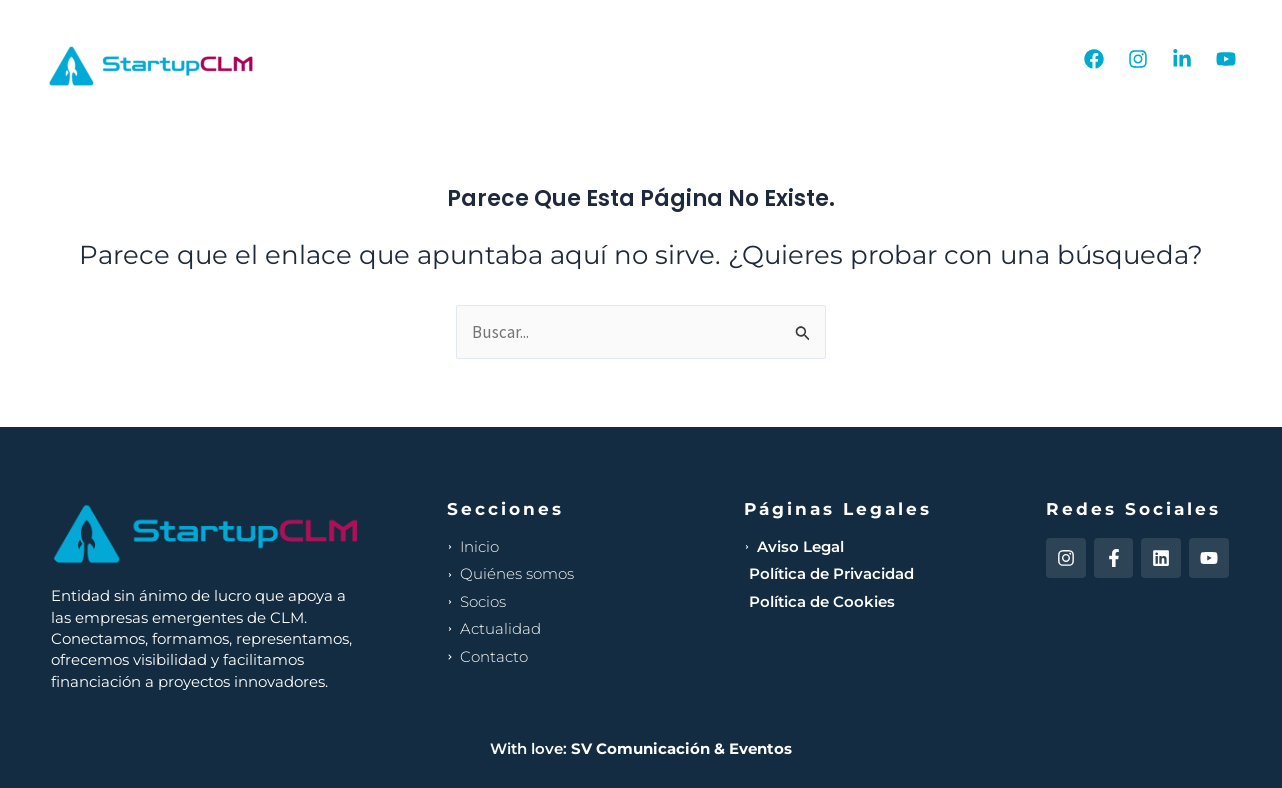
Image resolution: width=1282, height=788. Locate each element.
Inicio (570, 59)
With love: (641, 748)
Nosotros (667, 59)
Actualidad (880, 59)
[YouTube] (1226, 59)
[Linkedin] (1182, 59)
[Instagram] (1138, 59)
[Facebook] (1094, 59)
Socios (769, 59)
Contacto (1002, 59)
